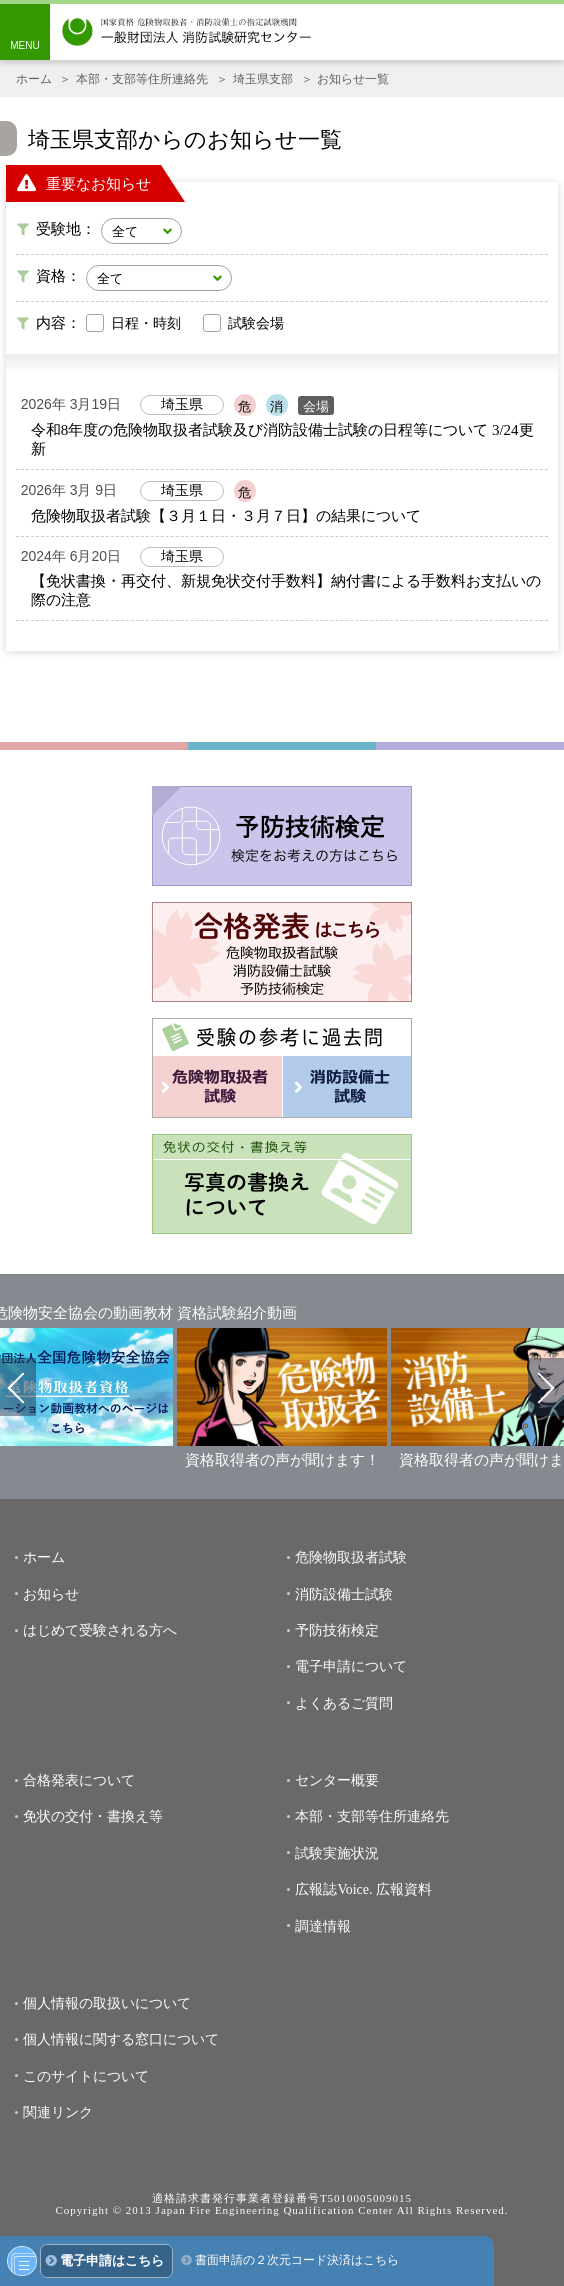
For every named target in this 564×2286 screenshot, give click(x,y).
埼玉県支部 (263, 79)
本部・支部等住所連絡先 (142, 79)
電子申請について (351, 1666)
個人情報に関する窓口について (121, 2039)
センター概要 (337, 1780)
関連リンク (58, 2112)
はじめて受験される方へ (100, 1630)
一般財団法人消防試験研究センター (187, 32)
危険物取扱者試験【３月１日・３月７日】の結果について (226, 516)
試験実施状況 (337, 1853)
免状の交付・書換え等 (93, 1816)
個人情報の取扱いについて (107, 2003)
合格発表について (79, 1780)
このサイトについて (86, 2076)
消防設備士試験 (344, 1594)
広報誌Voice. (333, 1889)
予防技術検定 (337, 1630)
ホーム (34, 79)
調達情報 (323, 1926)
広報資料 (404, 1889)
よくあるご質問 (344, 1703)
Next (546, 1387)
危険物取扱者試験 (351, 1557)
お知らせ (51, 1594)
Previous (18, 1387)
